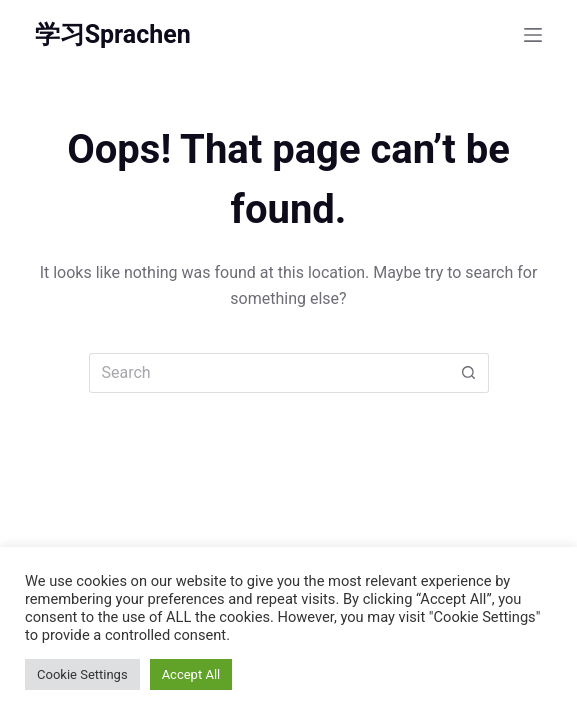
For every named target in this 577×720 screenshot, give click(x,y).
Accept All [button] (191, 674)
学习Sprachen (113, 34)
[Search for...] (269, 373)
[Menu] (533, 35)
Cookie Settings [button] (82, 674)
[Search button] (469, 373)
